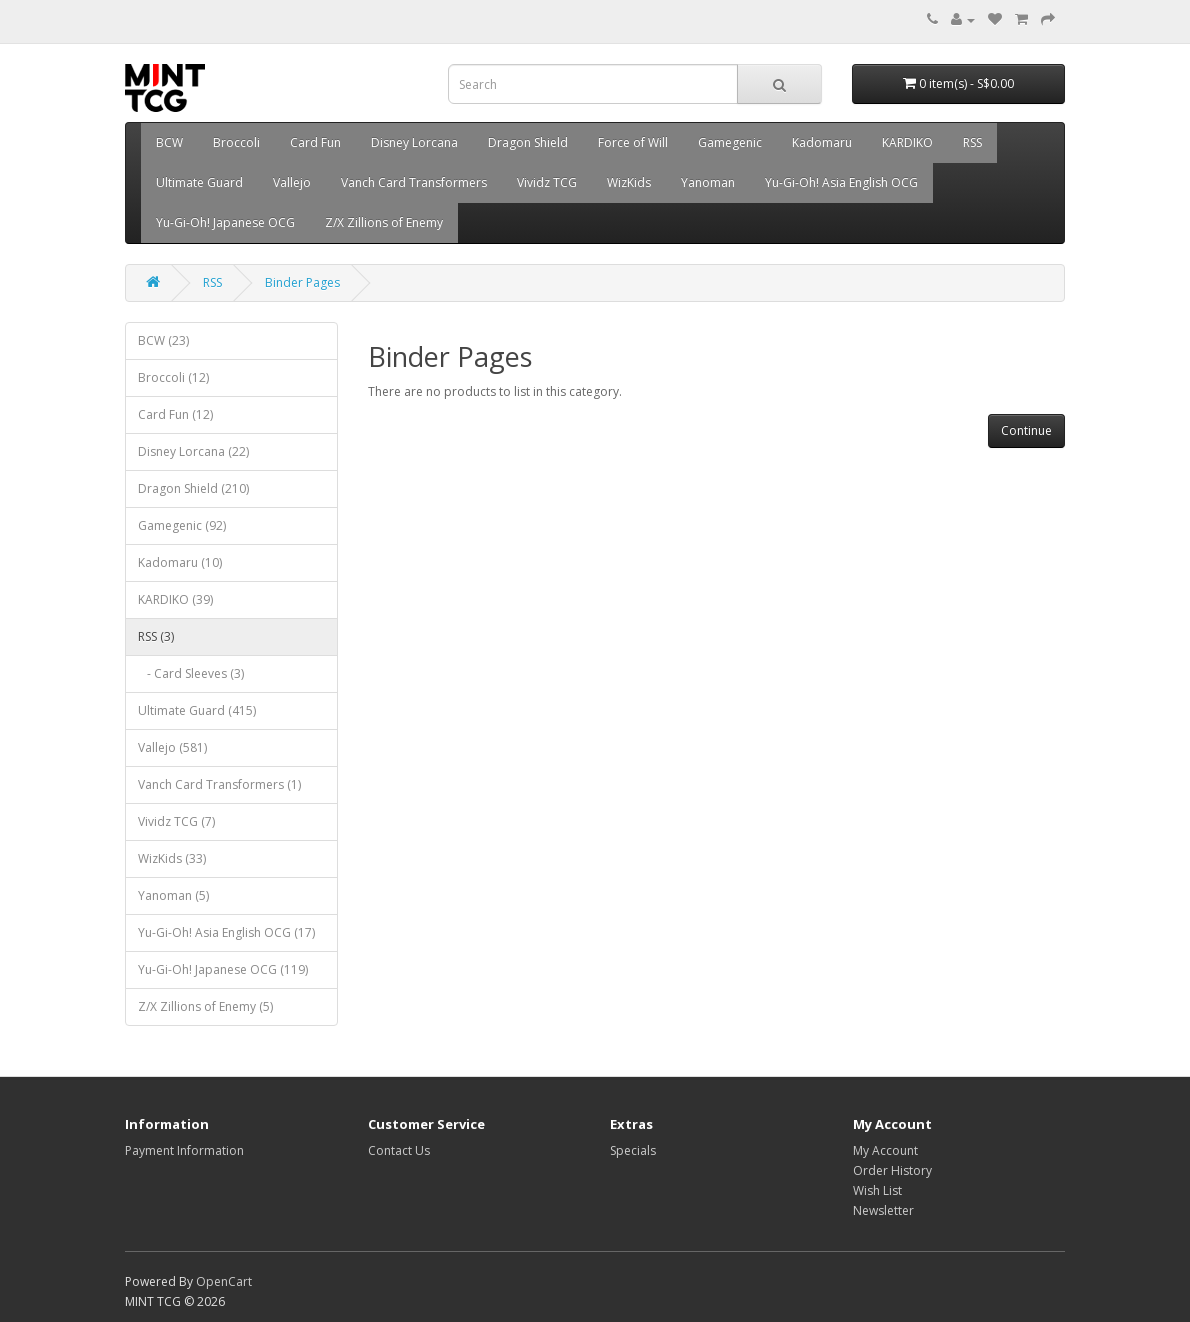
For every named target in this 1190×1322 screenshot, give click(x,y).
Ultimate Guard (199, 182)
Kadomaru (822, 142)
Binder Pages (302, 282)
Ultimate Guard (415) (197, 710)
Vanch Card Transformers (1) (219, 784)
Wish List (877, 1190)
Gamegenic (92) (182, 525)
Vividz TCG (547, 182)
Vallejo (292, 182)
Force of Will (633, 142)
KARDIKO (907, 142)
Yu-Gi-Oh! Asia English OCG (841, 182)
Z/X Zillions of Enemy (384, 222)
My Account (885, 1150)
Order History (892, 1170)
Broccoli (236, 142)
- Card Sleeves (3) (191, 673)
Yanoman (708, 182)
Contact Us (399, 1150)
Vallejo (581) (172, 747)
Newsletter (883, 1210)
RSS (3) (156, 636)
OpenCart (224, 1281)
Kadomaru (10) (180, 562)
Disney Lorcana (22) (193, 451)
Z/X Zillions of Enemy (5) (205, 1006)
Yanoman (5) (173, 895)
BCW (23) (163, 340)
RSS (972, 142)
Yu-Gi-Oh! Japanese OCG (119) (223, 969)
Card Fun (315, 142)
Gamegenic (730, 142)
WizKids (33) (172, 858)
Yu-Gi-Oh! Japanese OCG (225, 222)
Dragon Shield (528, 142)
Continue (1026, 430)
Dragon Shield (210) (193, 488)
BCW (169, 142)
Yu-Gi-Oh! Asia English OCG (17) (226, 932)
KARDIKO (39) (175, 599)
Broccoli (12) (173, 377)
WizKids (629, 182)
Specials (633, 1150)
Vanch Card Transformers (414, 182)
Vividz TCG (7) (176, 821)
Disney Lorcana (414, 142)
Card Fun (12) (175, 414)
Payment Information (184, 1150)
